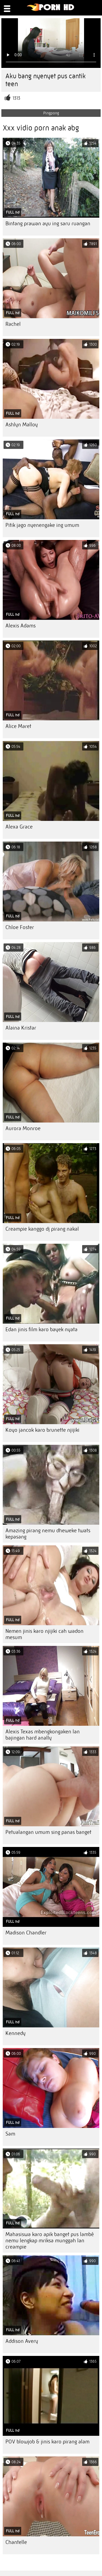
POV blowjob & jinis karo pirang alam (47, 2442)
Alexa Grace (19, 827)
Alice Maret (18, 726)
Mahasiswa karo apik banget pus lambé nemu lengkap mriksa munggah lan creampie (49, 2240)
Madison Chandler (26, 1933)
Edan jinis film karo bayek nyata (41, 1329)
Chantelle (16, 2542)
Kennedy (15, 2033)
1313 (16, 98)
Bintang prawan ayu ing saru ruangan (47, 223)
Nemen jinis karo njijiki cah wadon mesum (44, 1634)
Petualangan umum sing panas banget (48, 1832)
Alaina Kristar (20, 1028)
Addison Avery (21, 2341)
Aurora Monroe (23, 1128)
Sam (10, 2134)
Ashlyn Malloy (21, 424)
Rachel (13, 324)
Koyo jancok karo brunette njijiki (42, 1430)
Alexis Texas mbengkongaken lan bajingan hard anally (42, 1734)
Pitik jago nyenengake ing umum (42, 525)
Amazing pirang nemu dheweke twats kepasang (47, 1533)
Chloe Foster (19, 927)
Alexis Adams (20, 626)
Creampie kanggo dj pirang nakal (42, 1229)
